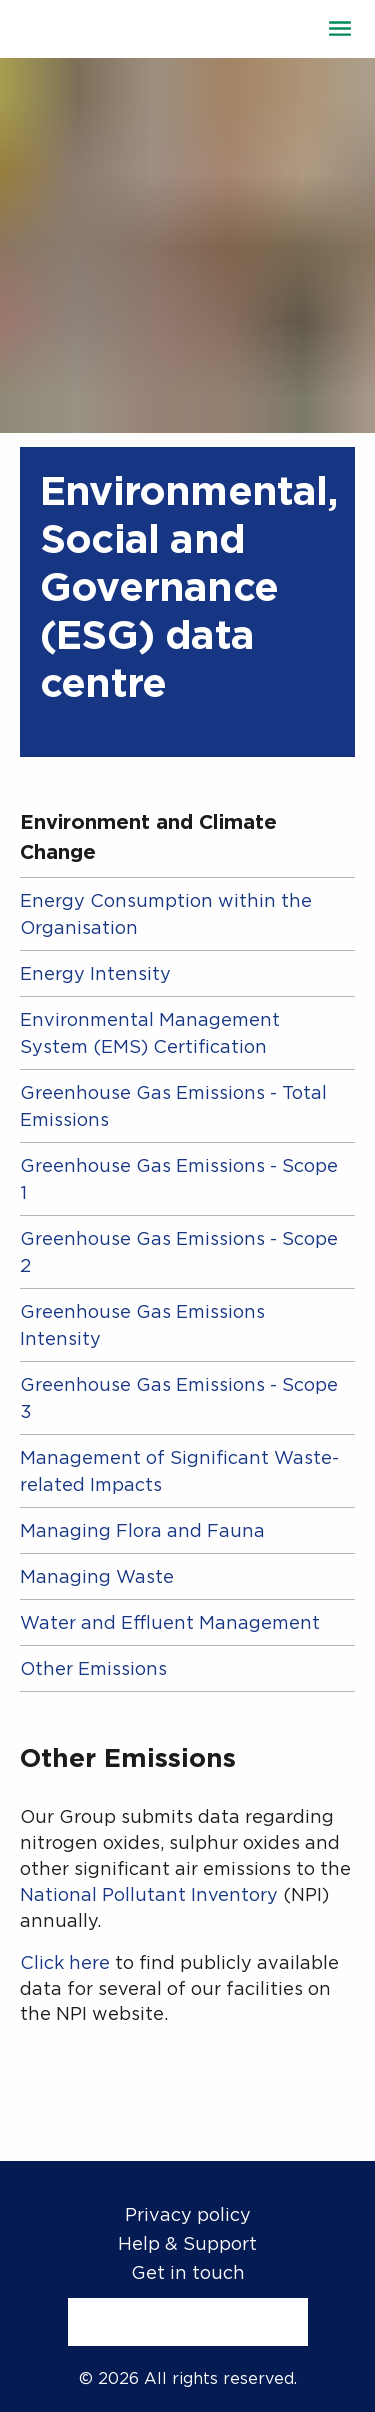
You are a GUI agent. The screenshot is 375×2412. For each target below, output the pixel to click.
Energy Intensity (95, 973)
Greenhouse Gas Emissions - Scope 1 (179, 1179)
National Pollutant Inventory (149, 1894)
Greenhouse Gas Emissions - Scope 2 (179, 1252)
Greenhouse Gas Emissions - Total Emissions (173, 1106)
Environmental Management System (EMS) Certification (150, 1033)
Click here (65, 1962)
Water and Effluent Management (170, 1622)
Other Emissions (93, 1668)
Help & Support (187, 2243)
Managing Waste (97, 1576)
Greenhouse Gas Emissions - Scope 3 (179, 1398)
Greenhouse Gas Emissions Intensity (142, 1325)
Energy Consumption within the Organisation (166, 914)
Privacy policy (188, 2214)
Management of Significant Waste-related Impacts (179, 1471)
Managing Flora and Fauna (142, 1530)
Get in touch (188, 2272)
